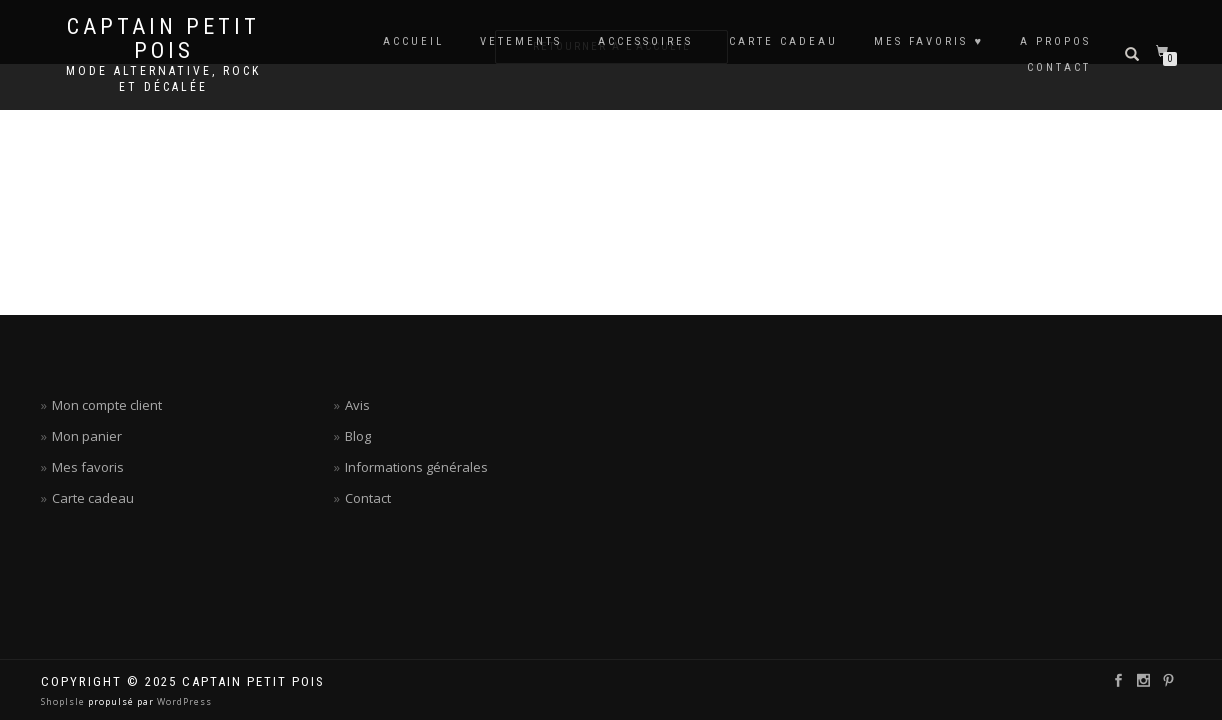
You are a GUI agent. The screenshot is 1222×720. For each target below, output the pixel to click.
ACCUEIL (413, 41)
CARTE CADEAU (783, 41)
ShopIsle (64, 701)
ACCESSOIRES (645, 41)
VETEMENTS (521, 41)
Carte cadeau (93, 498)
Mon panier (87, 436)
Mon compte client (107, 405)
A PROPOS (1055, 41)
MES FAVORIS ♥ (929, 41)
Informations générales (416, 467)
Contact (368, 498)
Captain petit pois (163, 39)
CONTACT (1059, 67)
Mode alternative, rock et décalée (163, 79)
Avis (357, 405)
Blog (358, 436)
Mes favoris (88, 467)
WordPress (183, 701)
